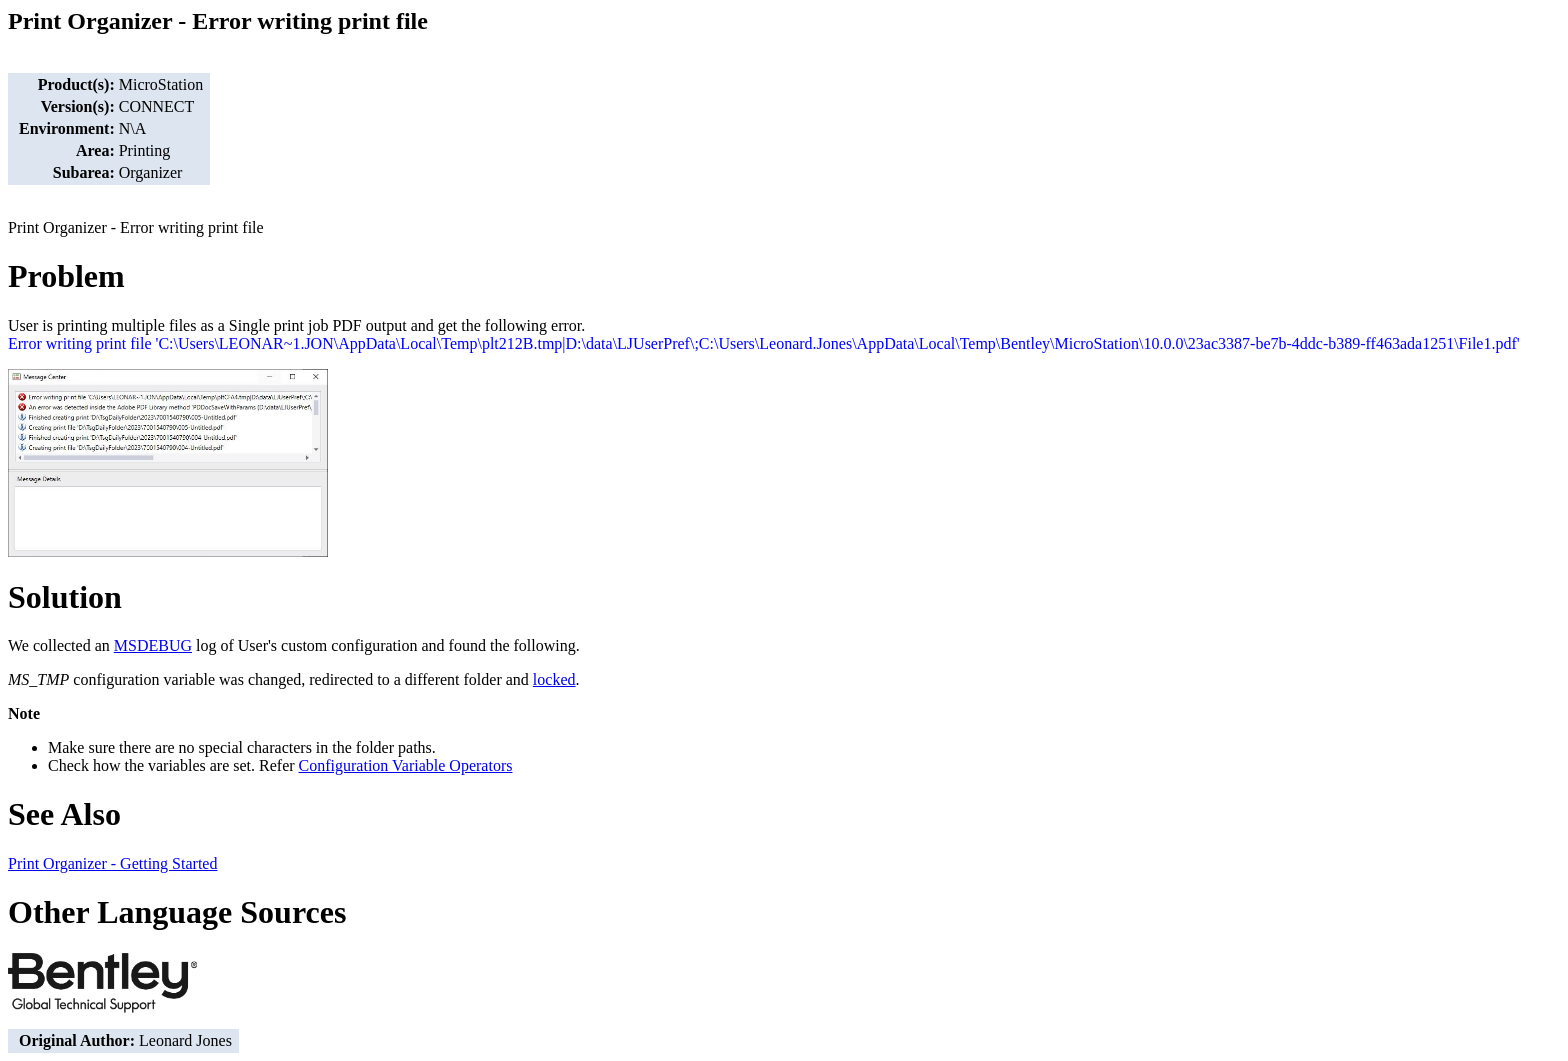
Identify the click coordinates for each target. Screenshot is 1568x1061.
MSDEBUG (153, 645)
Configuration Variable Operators (406, 765)
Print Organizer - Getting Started (112, 863)
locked (554, 679)
